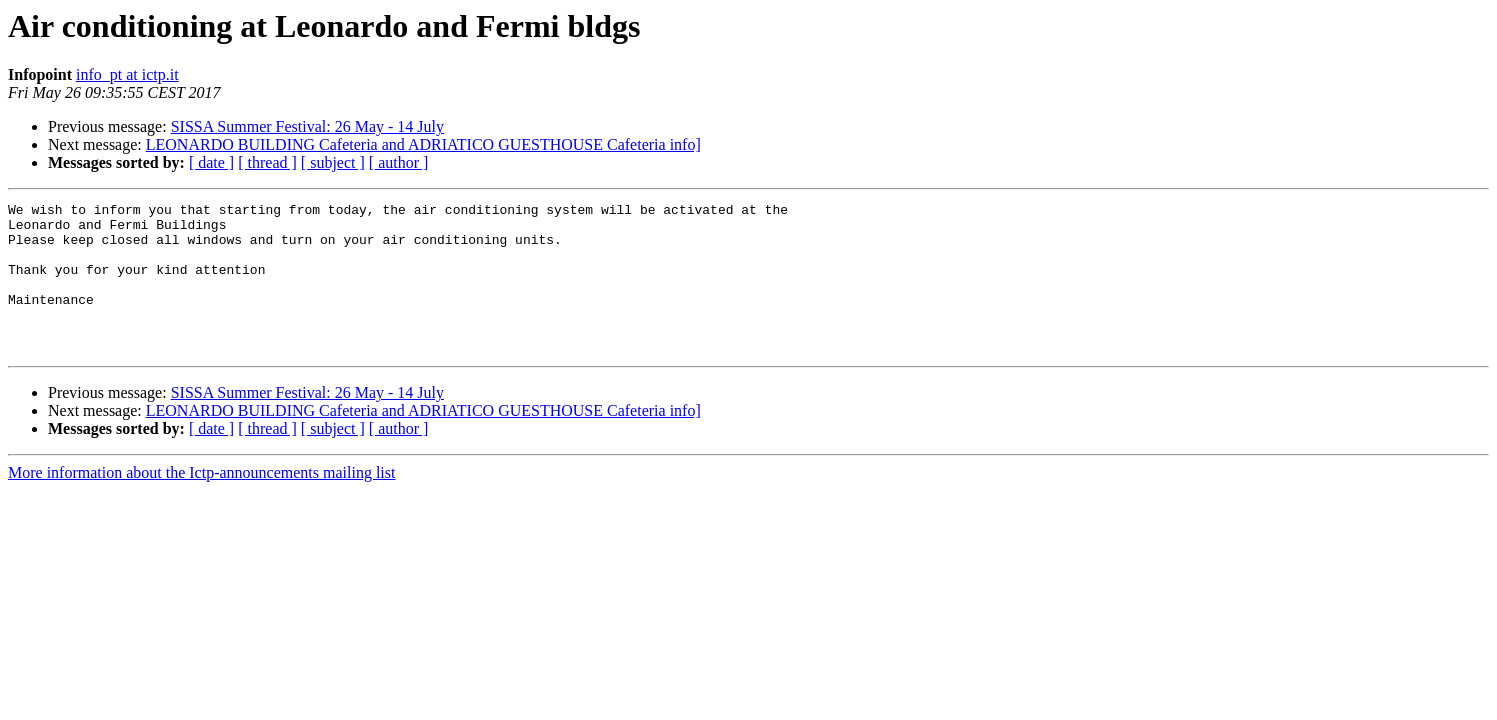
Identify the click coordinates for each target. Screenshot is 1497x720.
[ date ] (211, 162)
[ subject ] (333, 162)
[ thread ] (267, 162)
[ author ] (399, 162)
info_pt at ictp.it (127, 74)
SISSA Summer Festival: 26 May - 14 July (307, 126)
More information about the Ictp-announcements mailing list (201, 502)
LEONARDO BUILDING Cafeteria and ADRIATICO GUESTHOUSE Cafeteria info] (423, 144)
